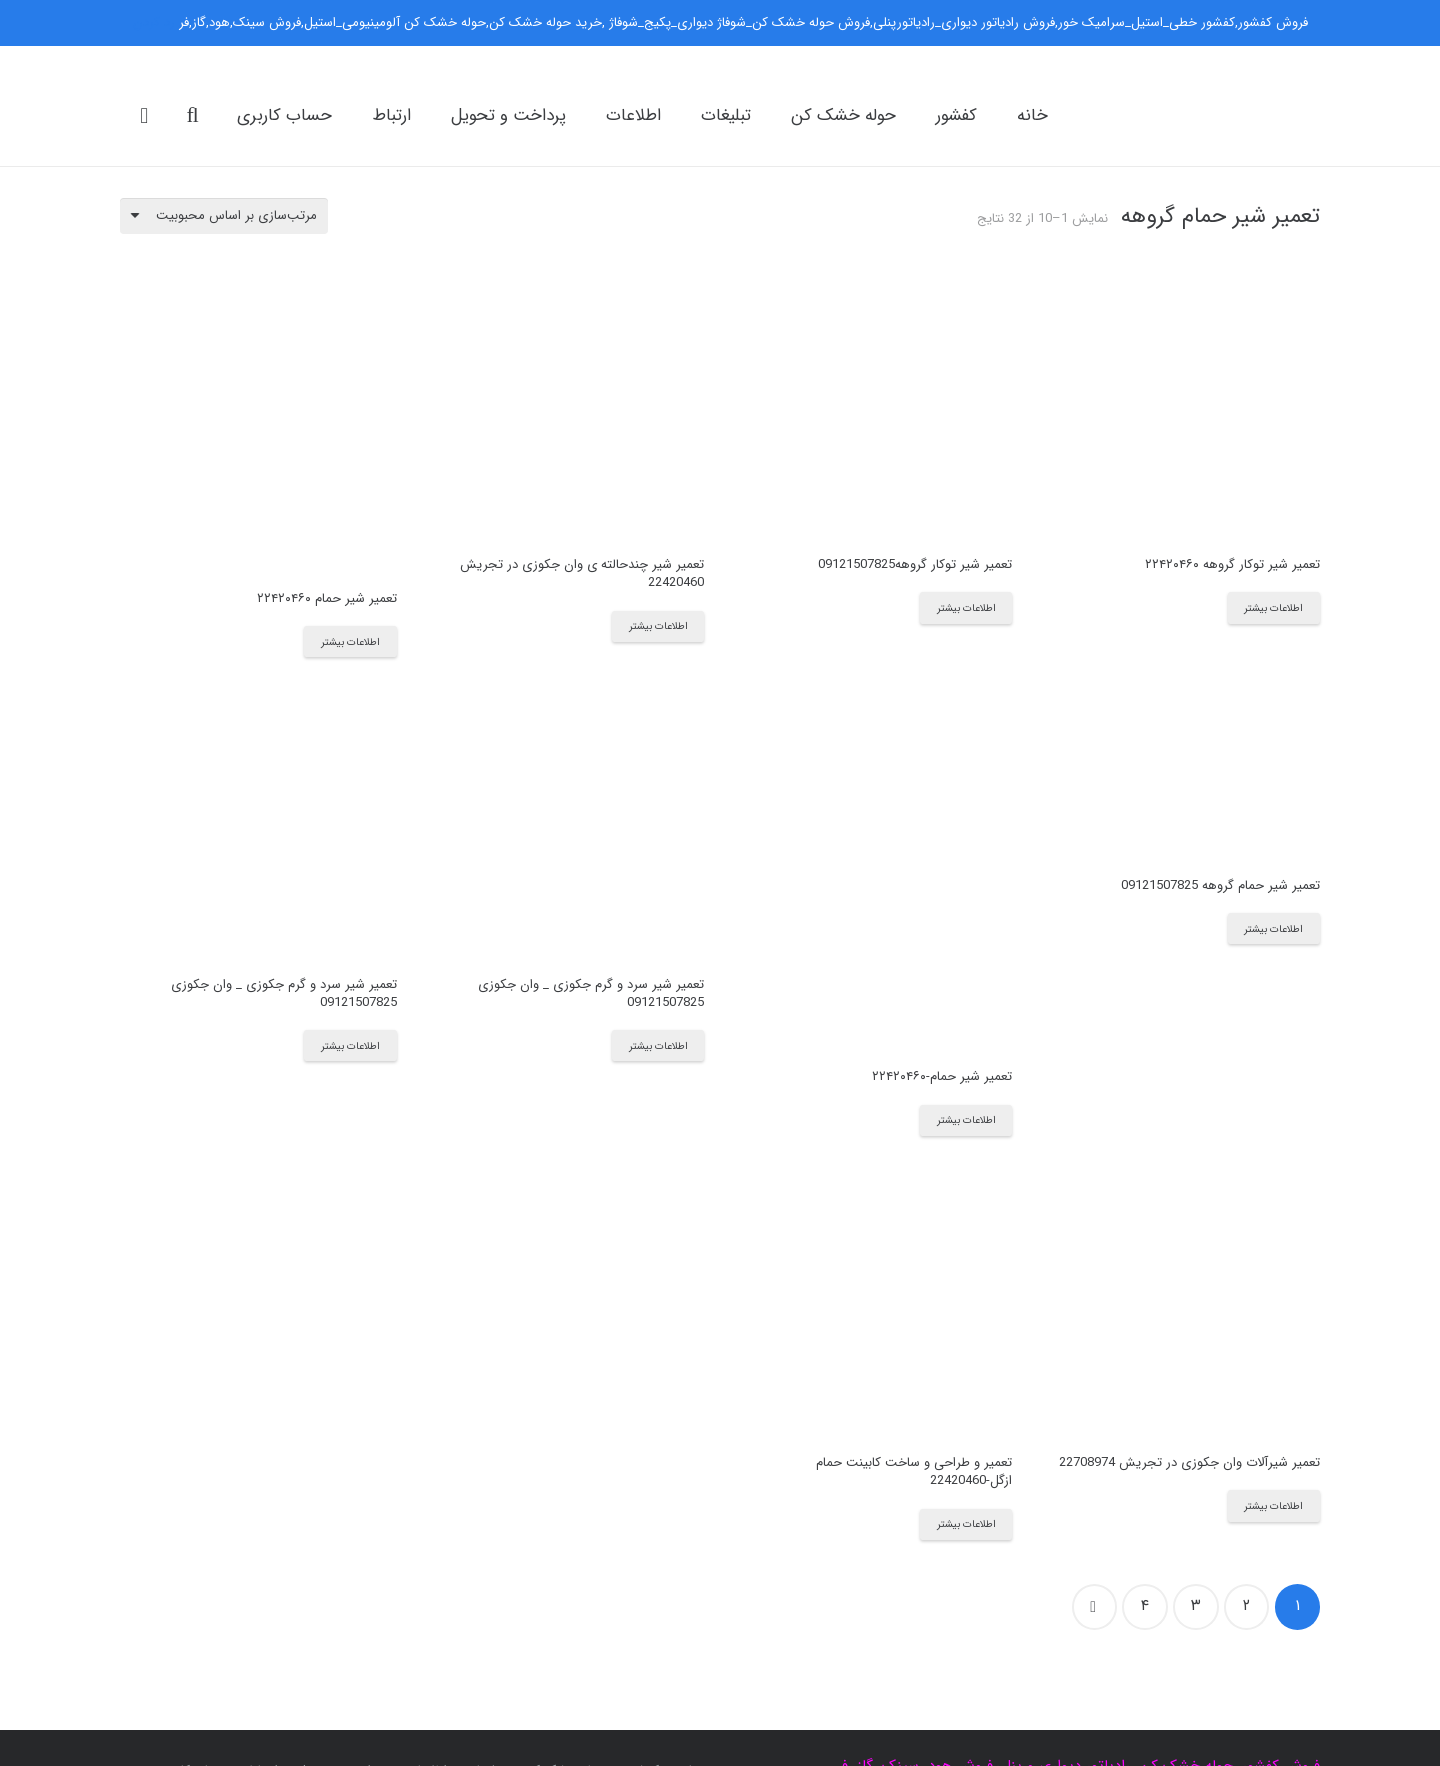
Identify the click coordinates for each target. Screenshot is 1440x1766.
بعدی (1095, 1607)
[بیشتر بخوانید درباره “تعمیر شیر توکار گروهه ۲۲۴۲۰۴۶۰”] (1274, 607)
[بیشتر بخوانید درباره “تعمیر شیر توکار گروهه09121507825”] (966, 607)
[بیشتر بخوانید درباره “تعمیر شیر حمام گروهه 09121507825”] (1274, 928)
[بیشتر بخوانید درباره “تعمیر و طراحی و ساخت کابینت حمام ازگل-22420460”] (966, 1524)
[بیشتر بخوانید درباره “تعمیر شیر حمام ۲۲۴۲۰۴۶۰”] (350, 641)
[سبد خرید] (144, 116)
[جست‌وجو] (192, 115)
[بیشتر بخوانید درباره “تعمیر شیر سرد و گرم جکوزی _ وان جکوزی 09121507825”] (658, 1045)
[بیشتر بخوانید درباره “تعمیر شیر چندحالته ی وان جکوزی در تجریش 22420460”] (658, 626)
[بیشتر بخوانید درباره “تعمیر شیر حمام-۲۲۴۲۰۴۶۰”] (966, 1120)
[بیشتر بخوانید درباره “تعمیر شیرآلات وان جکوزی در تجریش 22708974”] (1274, 1505)
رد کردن (154, 22)
